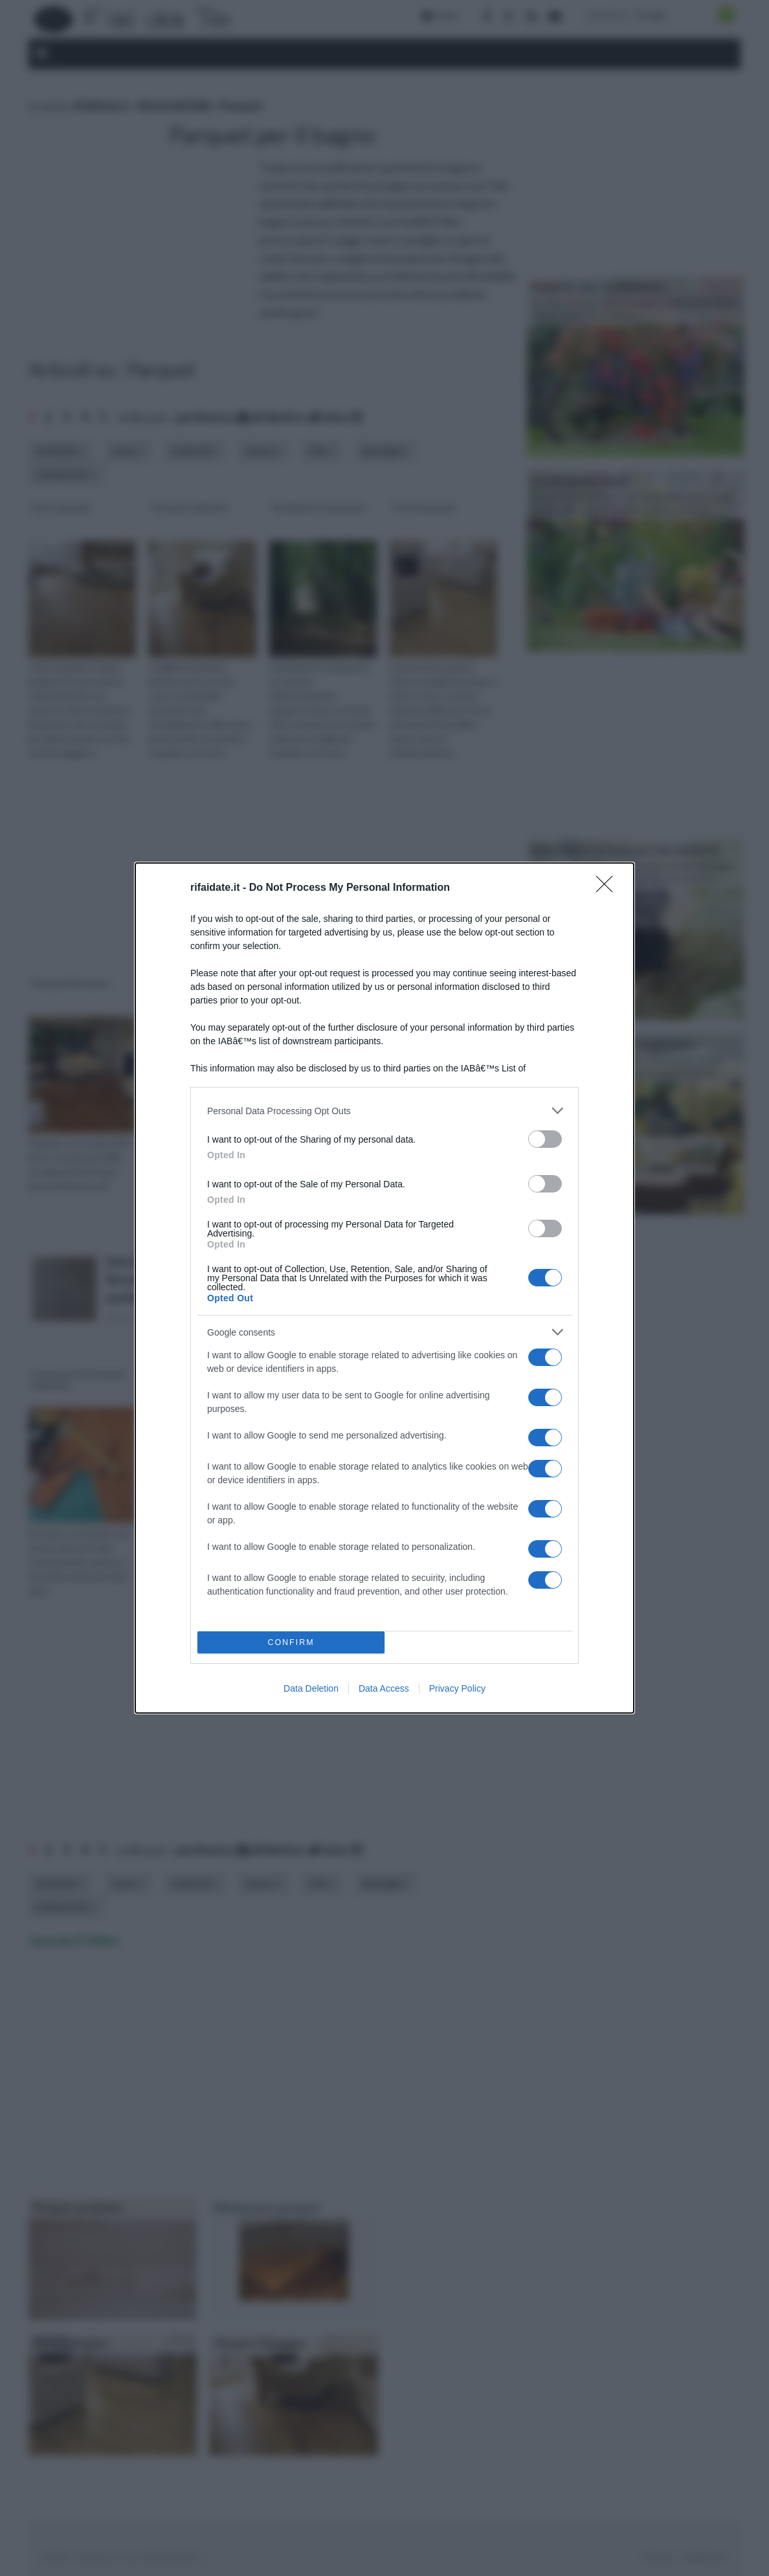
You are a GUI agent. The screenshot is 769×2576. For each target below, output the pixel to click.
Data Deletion (311, 1688)
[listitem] (384, 1110)
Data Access (384, 1688)
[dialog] (384, 1288)
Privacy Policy (457, 1688)
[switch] (545, 1139)
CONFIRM (291, 1643)
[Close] (608, 888)
